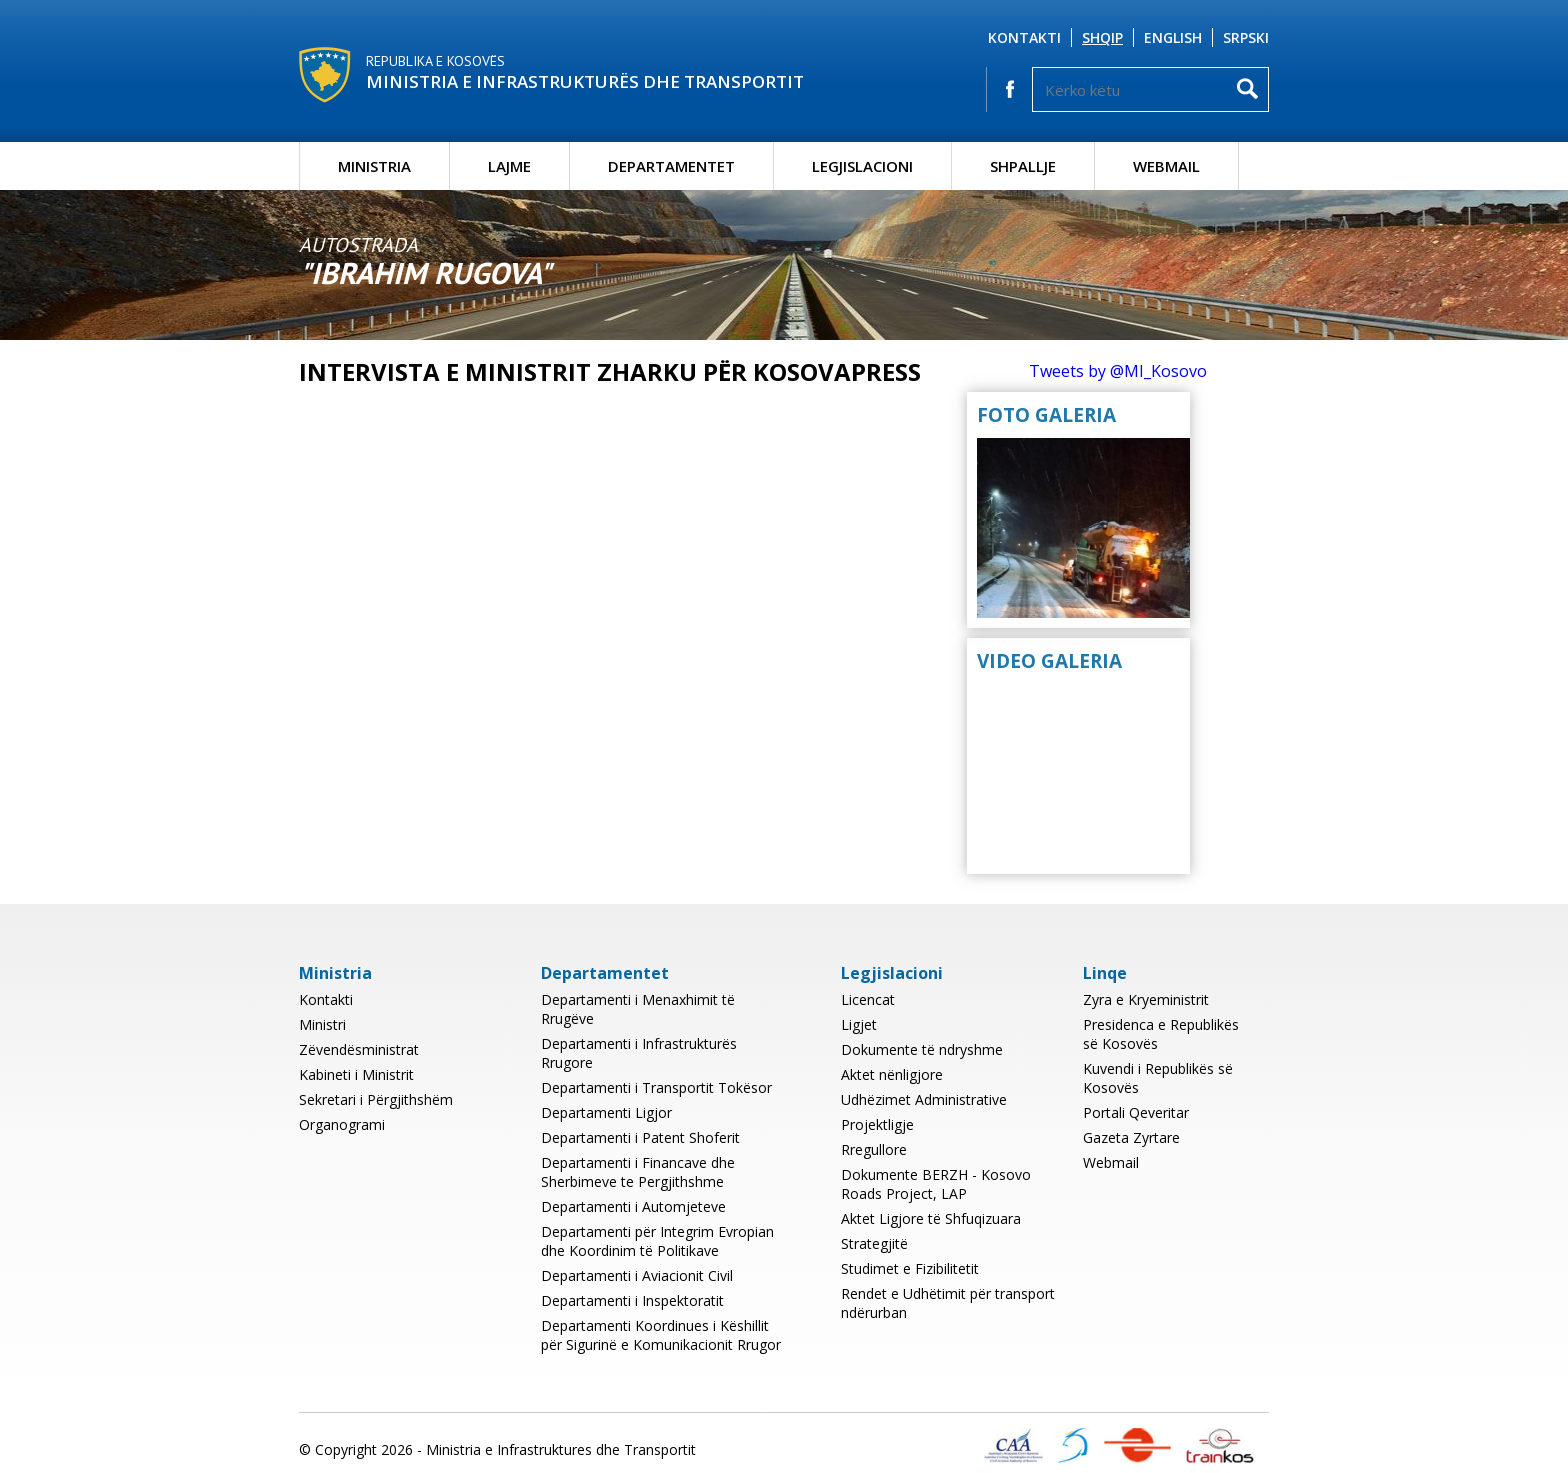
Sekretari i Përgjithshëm (376, 1099)
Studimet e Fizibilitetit (910, 1268)
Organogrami (342, 1124)
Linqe (1105, 973)
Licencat (868, 999)
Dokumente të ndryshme (922, 1049)
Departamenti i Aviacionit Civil (637, 1275)
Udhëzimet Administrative (924, 1099)
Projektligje (877, 1124)
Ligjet (859, 1024)
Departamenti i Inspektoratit (632, 1300)
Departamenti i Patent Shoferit (640, 1137)
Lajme (509, 166)
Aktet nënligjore (892, 1074)
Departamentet (671, 166)
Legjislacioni (862, 166)
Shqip (1102, 37)
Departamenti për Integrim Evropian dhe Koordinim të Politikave (657, 1241)
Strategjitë (874, 1243)
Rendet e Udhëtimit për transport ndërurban (948, 1303)
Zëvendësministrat (359, 1049)
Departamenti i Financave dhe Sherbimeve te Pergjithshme (638, 1172)
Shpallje (1023, 166)
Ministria (374, 166)
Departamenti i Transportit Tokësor (656, 1087)
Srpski (1246, 37)
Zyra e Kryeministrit (1146, 999)
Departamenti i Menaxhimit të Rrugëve (638, 1009)
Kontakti (1024, 37)
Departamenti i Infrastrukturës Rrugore (639, 1053)
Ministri (322, 1024)
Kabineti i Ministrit (356, 1074)
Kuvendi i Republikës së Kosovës (1158, 1078)
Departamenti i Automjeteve (633, 1206)
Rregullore (874, 1149)
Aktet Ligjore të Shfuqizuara (931, 1218)
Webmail (1166, 166)
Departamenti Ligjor (606, 1112)
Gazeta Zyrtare (1131, 1137)
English (1173, 37)
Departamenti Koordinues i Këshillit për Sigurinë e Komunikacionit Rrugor (661, 1335)
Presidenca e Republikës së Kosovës (1161, 1034)
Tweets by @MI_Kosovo (1118, 371)
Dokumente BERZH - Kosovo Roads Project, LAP (936, 1184)
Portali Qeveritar (1136, 1112)
